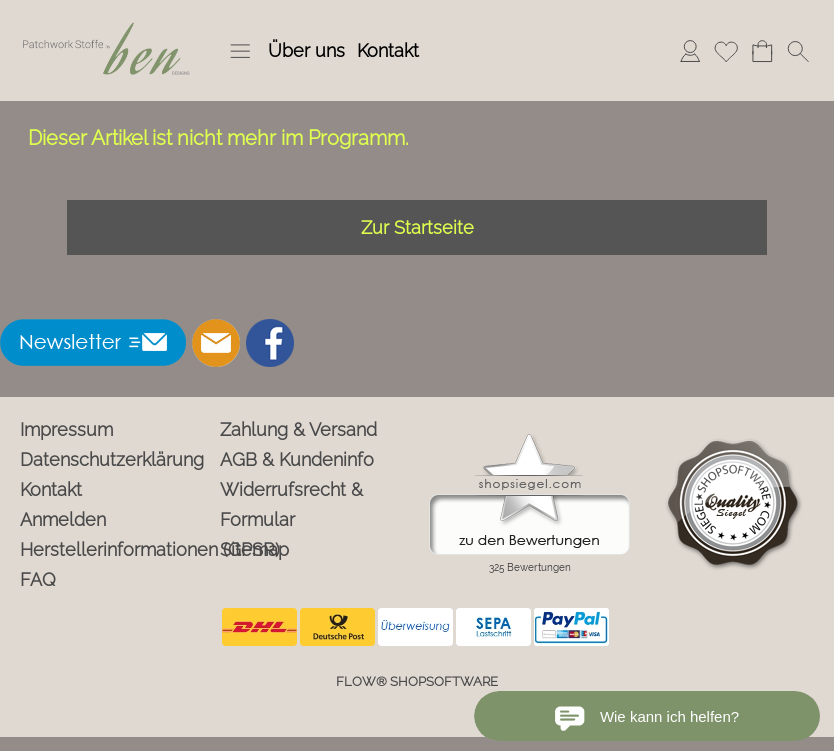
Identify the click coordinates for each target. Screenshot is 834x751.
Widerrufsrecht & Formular (291, 504)
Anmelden (690, 50)
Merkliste (726, 50)
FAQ (38, 579)
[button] (240, 51)
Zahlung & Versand (298, 429)
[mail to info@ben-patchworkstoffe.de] (216, 343)
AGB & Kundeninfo (297, 459)
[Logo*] (107, 21)
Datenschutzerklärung (112, 459)
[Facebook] (270, 343)
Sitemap (254, 549)
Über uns (306, 50)
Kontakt (388, 50)
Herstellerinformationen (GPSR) (116, 549)
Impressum (66, 429)
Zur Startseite (417, 227)
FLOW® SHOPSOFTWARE (417, 681)
